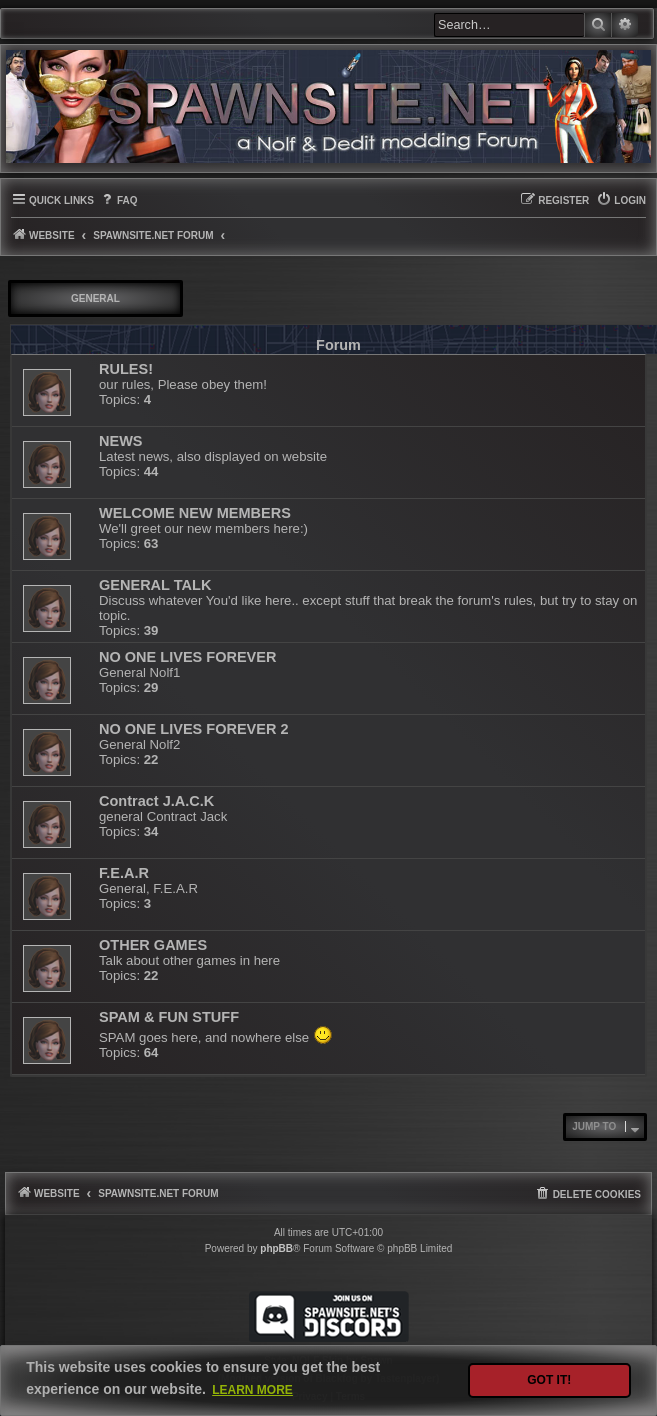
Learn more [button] (252, 1390)
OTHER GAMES (153, 945)
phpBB (276, 1248)
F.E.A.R (124, 873)
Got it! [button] (549, 1380)
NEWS (121, 441)
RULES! (126, 369)
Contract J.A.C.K (156, 801)
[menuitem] (118, 200)
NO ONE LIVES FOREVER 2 (194, 729)
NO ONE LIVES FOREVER (187, 657)
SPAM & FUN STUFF (169, 1017)
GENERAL (95, 298)
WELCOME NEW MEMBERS (195, 513)
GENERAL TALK (155, 585)
